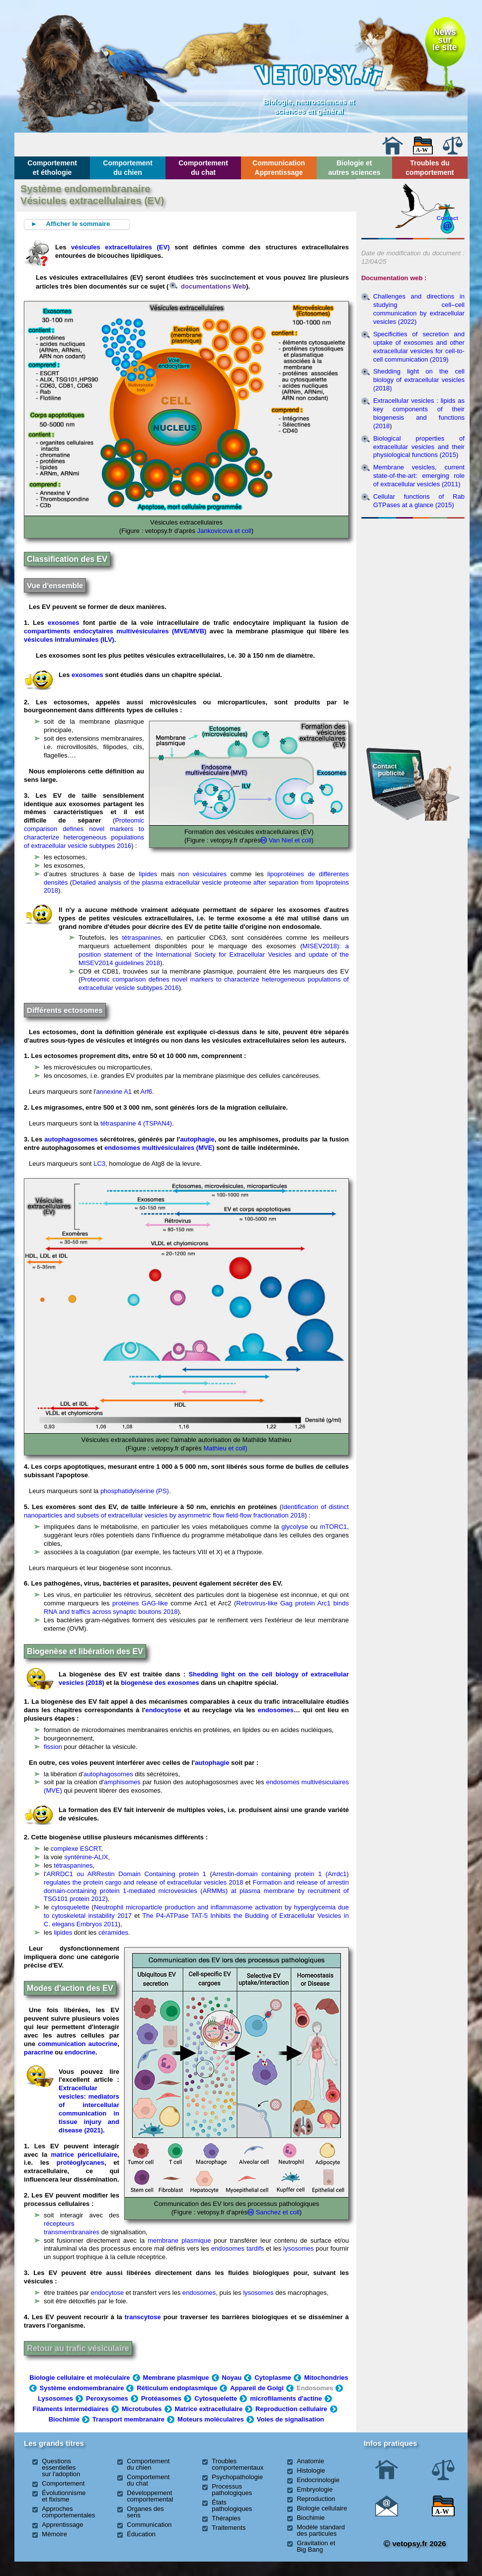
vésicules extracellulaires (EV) (120, 247)
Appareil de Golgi (257, 2388)
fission (53, 1746)
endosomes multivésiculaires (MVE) (159, 1147)
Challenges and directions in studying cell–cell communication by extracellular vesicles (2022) (419, 309)
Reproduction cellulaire (291, 2409)
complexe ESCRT (76, 1848)
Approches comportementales (68, 2512)
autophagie (197, 1139)
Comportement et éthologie (52, 167)
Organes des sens (145, 2512)
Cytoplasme (272, 2377)
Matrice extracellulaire (209, 2409)
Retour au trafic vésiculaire (78, 2348)
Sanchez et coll (278, 2212)
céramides (113, 1932)
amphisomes (122, 1782)
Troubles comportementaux (237, 2464)
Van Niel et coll (290, 840)
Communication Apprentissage (278, 167)
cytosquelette (70, 1907)
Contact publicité (388, 769)
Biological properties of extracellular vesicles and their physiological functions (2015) (419, 447)
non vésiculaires (202, 874)
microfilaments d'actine (286, 2398)
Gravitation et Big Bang (316, 2546)
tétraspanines (141, 937)
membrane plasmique (179, 2240)
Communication (149, 2524)
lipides (148, 874)
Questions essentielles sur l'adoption (61, 2467)
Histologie (311, 2470)
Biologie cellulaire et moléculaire (79, 2377)
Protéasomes (161, 2398)
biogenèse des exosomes (160, 1682)
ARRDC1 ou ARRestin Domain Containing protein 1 (126, 1874)
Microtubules (142, 2409)
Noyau (232, 2377)
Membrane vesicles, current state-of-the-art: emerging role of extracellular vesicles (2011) (419, 475)
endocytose (163, 1710)
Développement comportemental (150, 2496)
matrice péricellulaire (84, 2154)
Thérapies (226, 2518)
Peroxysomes (107, 2398)
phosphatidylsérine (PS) (134, 1491)
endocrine (80, 2052)
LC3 (99, 1163)
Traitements (228, 2527)
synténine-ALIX (86, 1857)
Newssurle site (444, 39)
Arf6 (146, 1091)
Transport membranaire (128, 2419)
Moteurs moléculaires (210, 2419)
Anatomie (310, 2461)
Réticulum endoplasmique (177, 2388)
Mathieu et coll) (225, 1448)
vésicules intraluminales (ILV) (69, 639)
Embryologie (314, 2489)
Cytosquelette (215, 2398)
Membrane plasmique (176, 2377)
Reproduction (316, 2498)
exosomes (64, 622)
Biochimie (64, 2419)
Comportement (63, 2483)
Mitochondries (326, 2377)
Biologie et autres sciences (354, 167)
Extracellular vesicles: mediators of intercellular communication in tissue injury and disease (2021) (89, 2108)
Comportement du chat (203, 167)
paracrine (38, 2052)
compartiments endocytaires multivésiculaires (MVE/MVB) (115, 631)
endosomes (276, 1710)
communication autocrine (77, 2043)
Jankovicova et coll (224, 530)
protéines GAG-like (140, 1603)
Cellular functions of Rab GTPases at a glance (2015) (419, 501)
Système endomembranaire (82, 2388)
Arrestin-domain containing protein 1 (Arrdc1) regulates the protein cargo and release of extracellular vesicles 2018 (196, 1878)
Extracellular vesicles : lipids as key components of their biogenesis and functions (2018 (419, 413)
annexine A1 (114, 1091)
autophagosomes (71, 1139)
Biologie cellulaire (322, 2508)
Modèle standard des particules (321, 2530)
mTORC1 (333, 1526)
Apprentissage (62, 2524)
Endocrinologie (318, 2480)
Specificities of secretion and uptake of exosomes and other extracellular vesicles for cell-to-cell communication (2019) (419, 346)
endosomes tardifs (237, 2248)
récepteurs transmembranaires (71, 2228)
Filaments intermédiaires (70, 2409)
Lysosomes (55, 2398)
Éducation (141, 2534)
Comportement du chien (128, 167)
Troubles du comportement (429, 167)
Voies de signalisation (290, 2419)
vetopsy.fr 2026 (415, 2543)
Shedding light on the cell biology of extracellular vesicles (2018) (419, 380)
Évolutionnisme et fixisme (63, 2496)
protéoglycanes (80, 2162)
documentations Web (207, 286)
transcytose (143, 2317)
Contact (448, 218)
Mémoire (54, 2534)
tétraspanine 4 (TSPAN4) (136, 1123)
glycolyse (294, 1526)
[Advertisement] (413, 576)
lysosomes (298, 2248)
